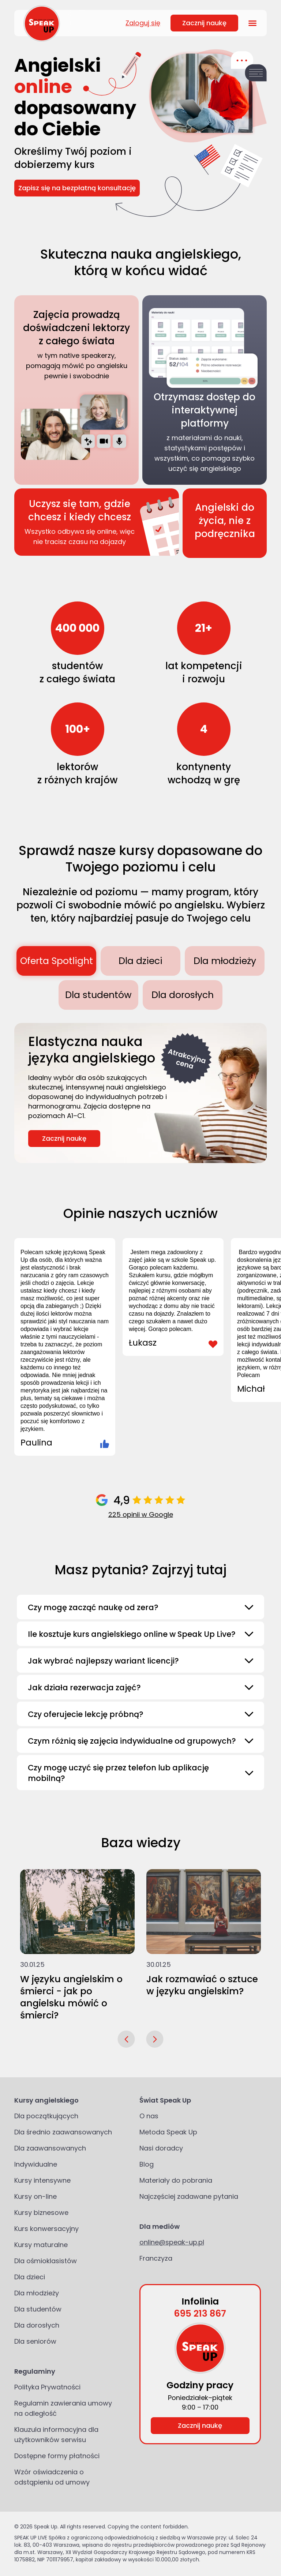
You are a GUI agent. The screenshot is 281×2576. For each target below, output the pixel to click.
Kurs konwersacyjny (46, 2228)
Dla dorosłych (182, 995)
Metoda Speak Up (168, 2132)
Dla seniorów (35, 2341)
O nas (148, 2116)
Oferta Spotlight (56, 961)
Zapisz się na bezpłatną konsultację (77, 187)
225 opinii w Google (140, 1514)
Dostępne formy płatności (57, 2455)
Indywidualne (35, 2164)
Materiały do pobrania (175, 2180)
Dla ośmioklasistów (45, 2260)
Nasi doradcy (161, 2148)
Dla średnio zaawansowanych (63, 2132)
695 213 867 (200, 2313)
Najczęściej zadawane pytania (188, 2196)
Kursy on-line (35, 2196)
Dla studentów (98, 995)
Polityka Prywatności (47, 2387)
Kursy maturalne (41, 2244)
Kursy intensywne (42, 2180)
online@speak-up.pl (171, 2242)
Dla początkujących (46, 2116)
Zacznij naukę (204, 22)
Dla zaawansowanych (50, 2148)
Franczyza (155, 2258)
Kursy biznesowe (41, 2212)
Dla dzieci (140, 961)
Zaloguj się (142, 22)
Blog (146, 2164)
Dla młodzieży (225, 961)
